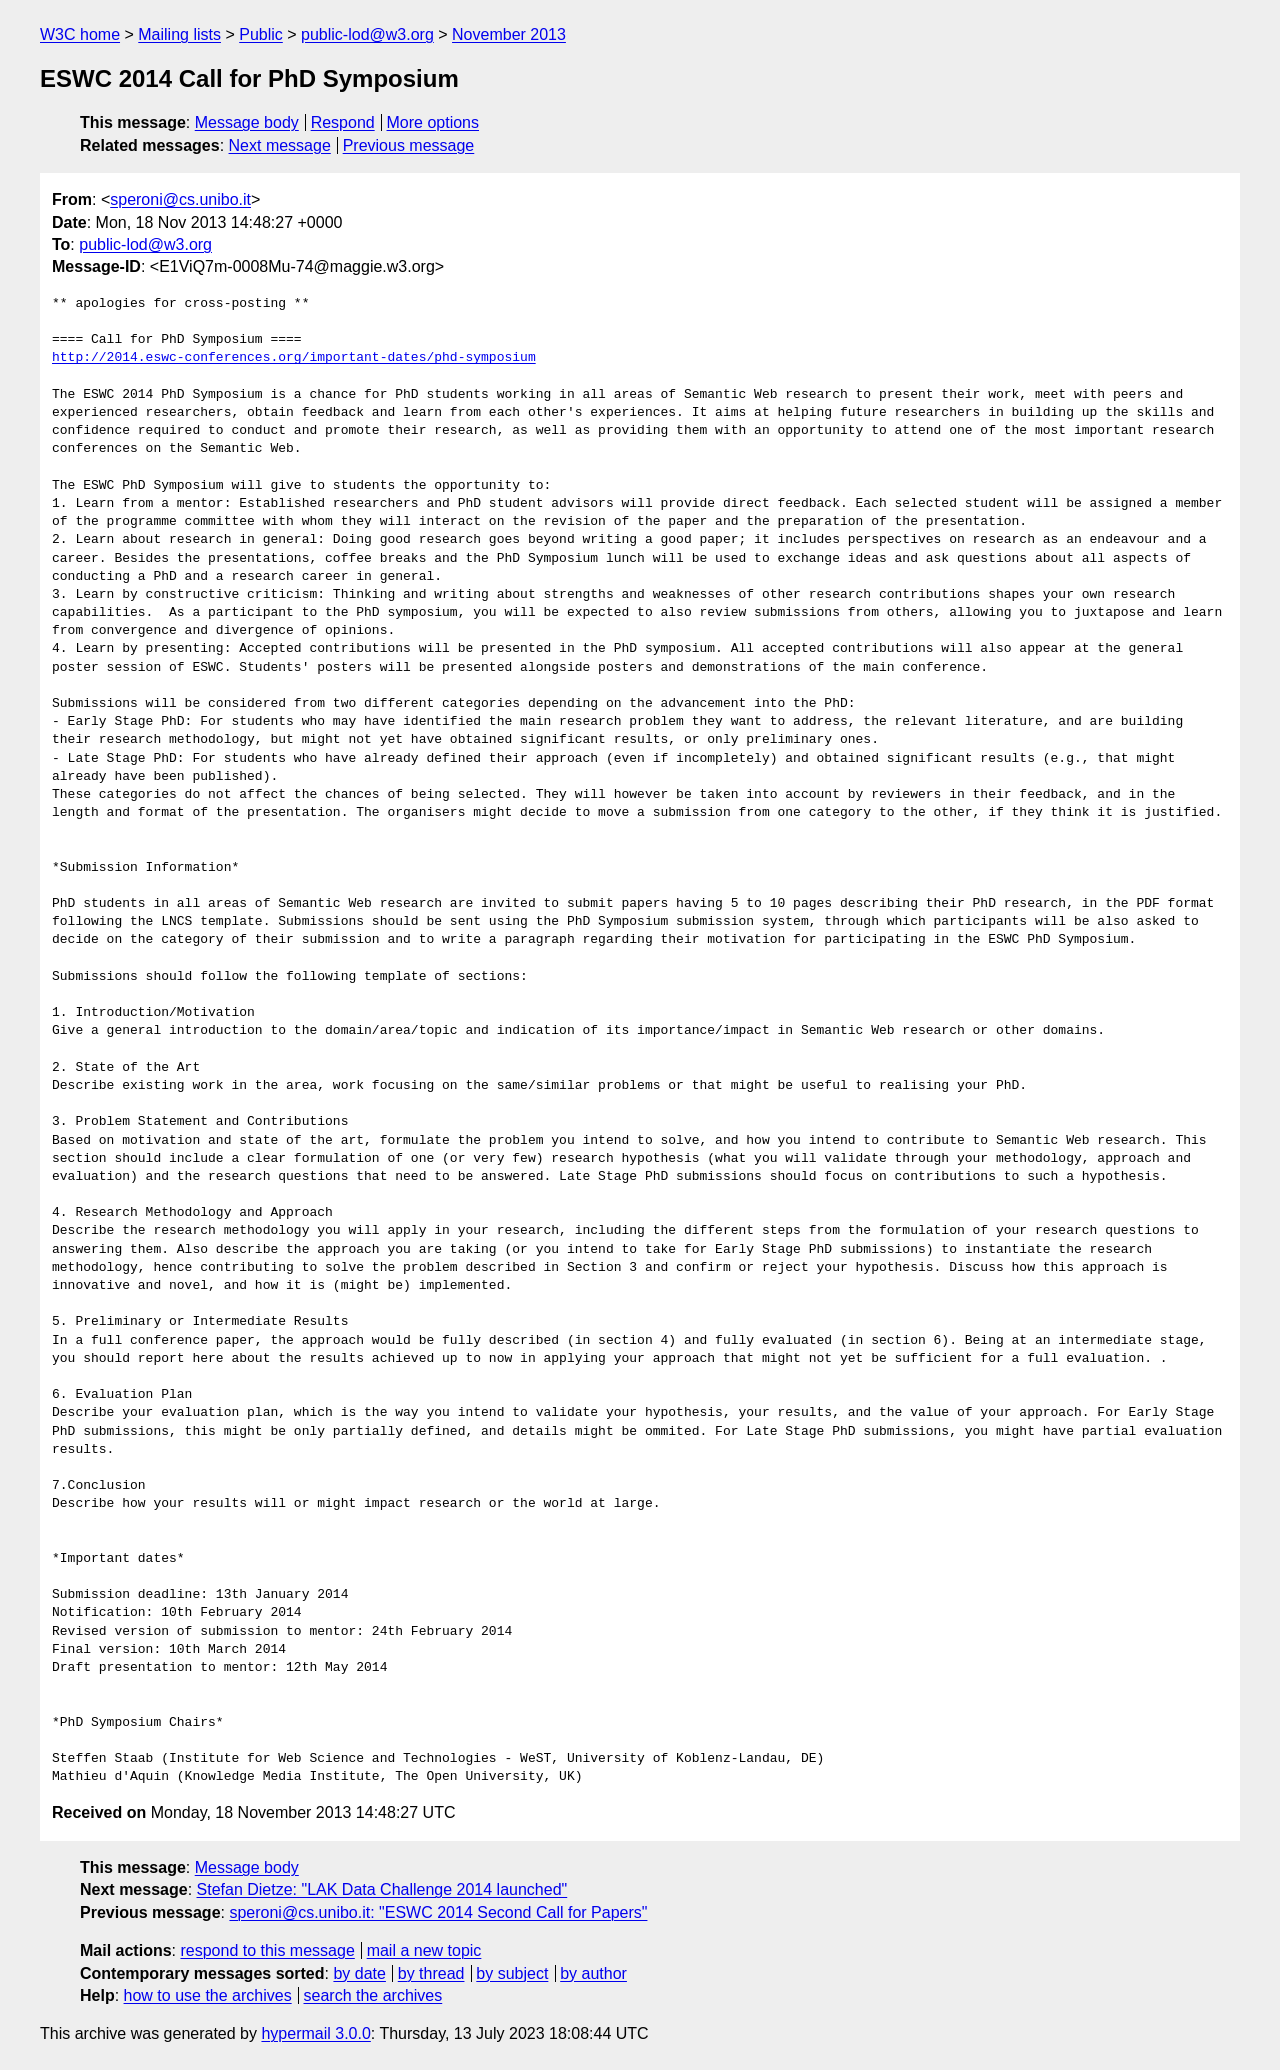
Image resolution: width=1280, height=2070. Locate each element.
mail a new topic (424, 1950)
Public (261, 34)
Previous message (409, 145)
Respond (343, 122)
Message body (247, 122)
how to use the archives (208, 1995)
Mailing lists (179, 34)
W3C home (80, 34)
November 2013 (509, 34)
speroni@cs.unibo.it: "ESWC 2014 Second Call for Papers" (438, 1912)
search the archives (373, 1995)
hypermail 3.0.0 (315, 2033)
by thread (431, 1973)
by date (359, 1973)
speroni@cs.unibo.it (180, 199)
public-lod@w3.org (367, 34)
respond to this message (267, 1950)
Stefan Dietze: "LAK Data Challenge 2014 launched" (382, 1889)
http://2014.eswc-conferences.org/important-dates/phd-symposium (294, 358)
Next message (280, 145)
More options (433, 122)
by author (593, 1973)
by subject (512, 1973)
